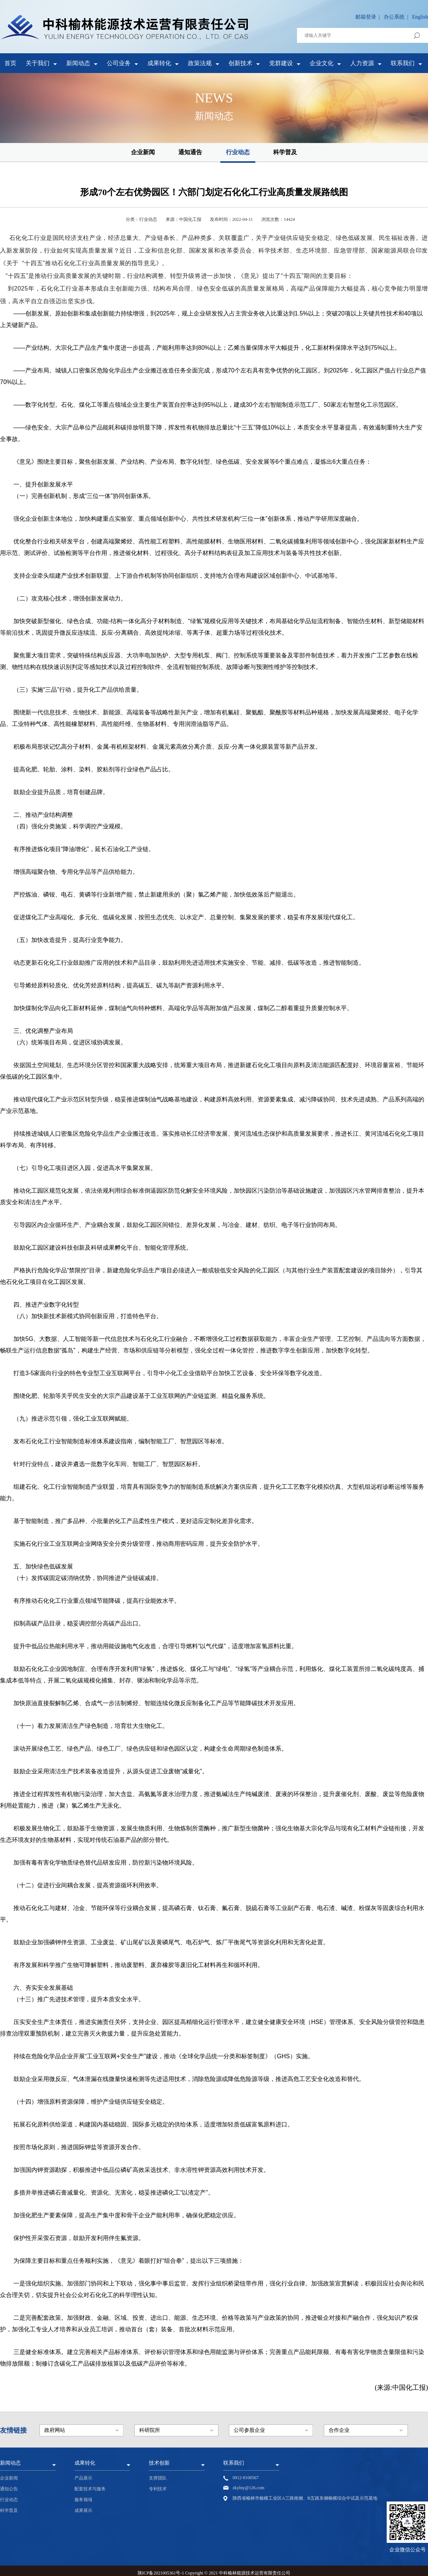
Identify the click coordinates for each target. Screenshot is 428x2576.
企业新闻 (143, 152)
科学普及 (285, 152)
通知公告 (9, 2488)
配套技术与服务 (90, 2488)
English (420, 17)
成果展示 (83, 2510)
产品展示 (83, 2478)
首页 (10, 63)
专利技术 (158, 2488)
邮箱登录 (365, 17)
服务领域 (83, 2499)
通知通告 (190, 152)
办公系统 (394, 17)
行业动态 (238, 152)
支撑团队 (158, 2478)
